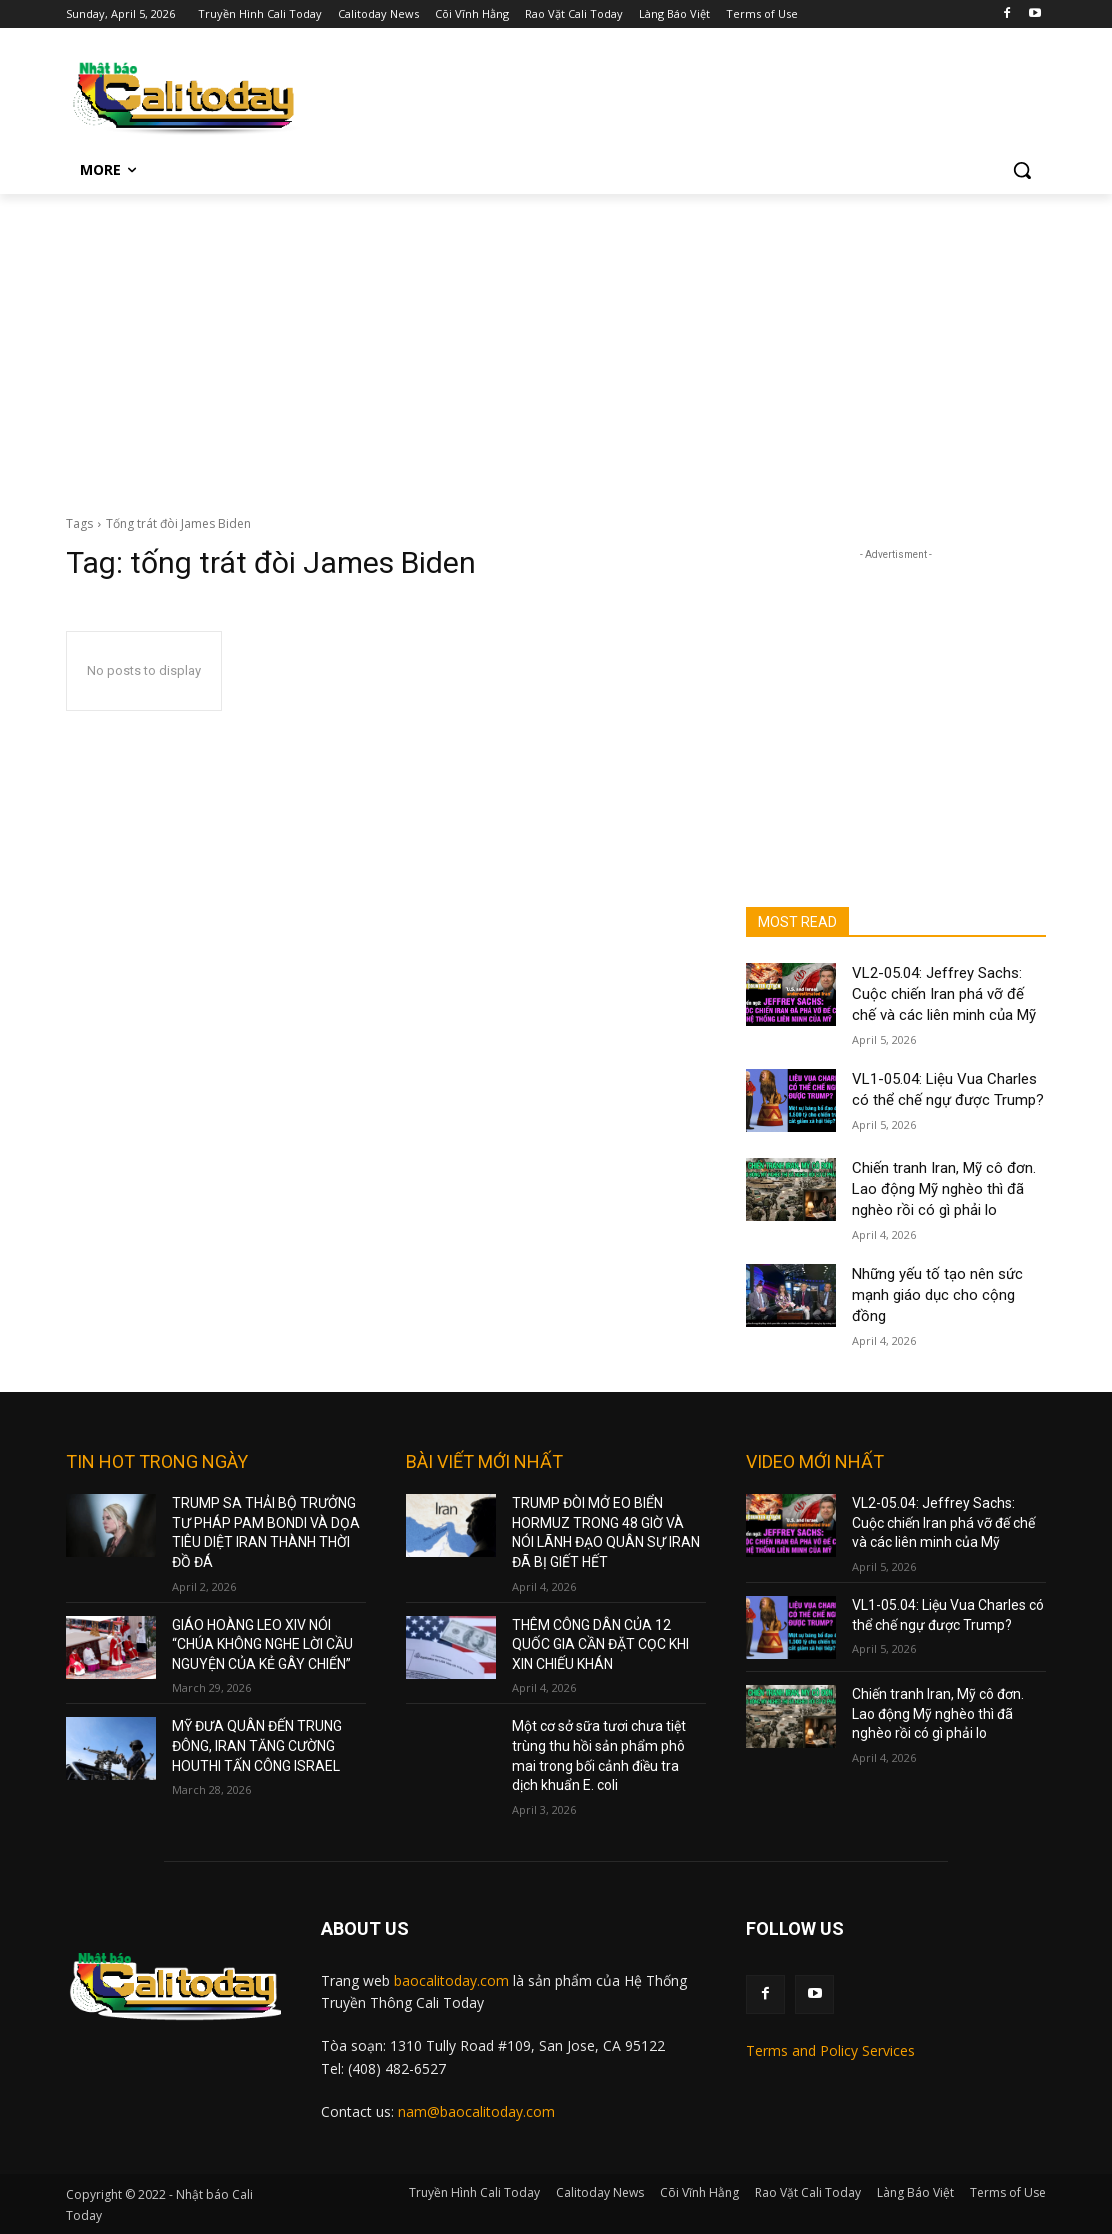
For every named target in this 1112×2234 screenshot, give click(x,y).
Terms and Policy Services (830, 2050)
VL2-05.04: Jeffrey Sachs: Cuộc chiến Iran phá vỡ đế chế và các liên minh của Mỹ (944, 994)
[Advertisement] (556, 344)
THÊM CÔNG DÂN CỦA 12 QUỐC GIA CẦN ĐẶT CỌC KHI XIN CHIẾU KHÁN (600, 1644)
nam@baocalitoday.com (476, 2111)
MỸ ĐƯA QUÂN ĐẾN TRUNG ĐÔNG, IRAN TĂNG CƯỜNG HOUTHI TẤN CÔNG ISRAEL (257, 1745)
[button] (1022, 170)
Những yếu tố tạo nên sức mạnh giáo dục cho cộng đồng (937, 1295)
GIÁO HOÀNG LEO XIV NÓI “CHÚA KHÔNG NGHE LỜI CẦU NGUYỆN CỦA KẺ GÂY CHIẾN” (262, 1644)
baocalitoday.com (451, 1980)
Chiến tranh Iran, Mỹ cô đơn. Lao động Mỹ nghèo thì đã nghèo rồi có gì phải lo (944, 1189)
